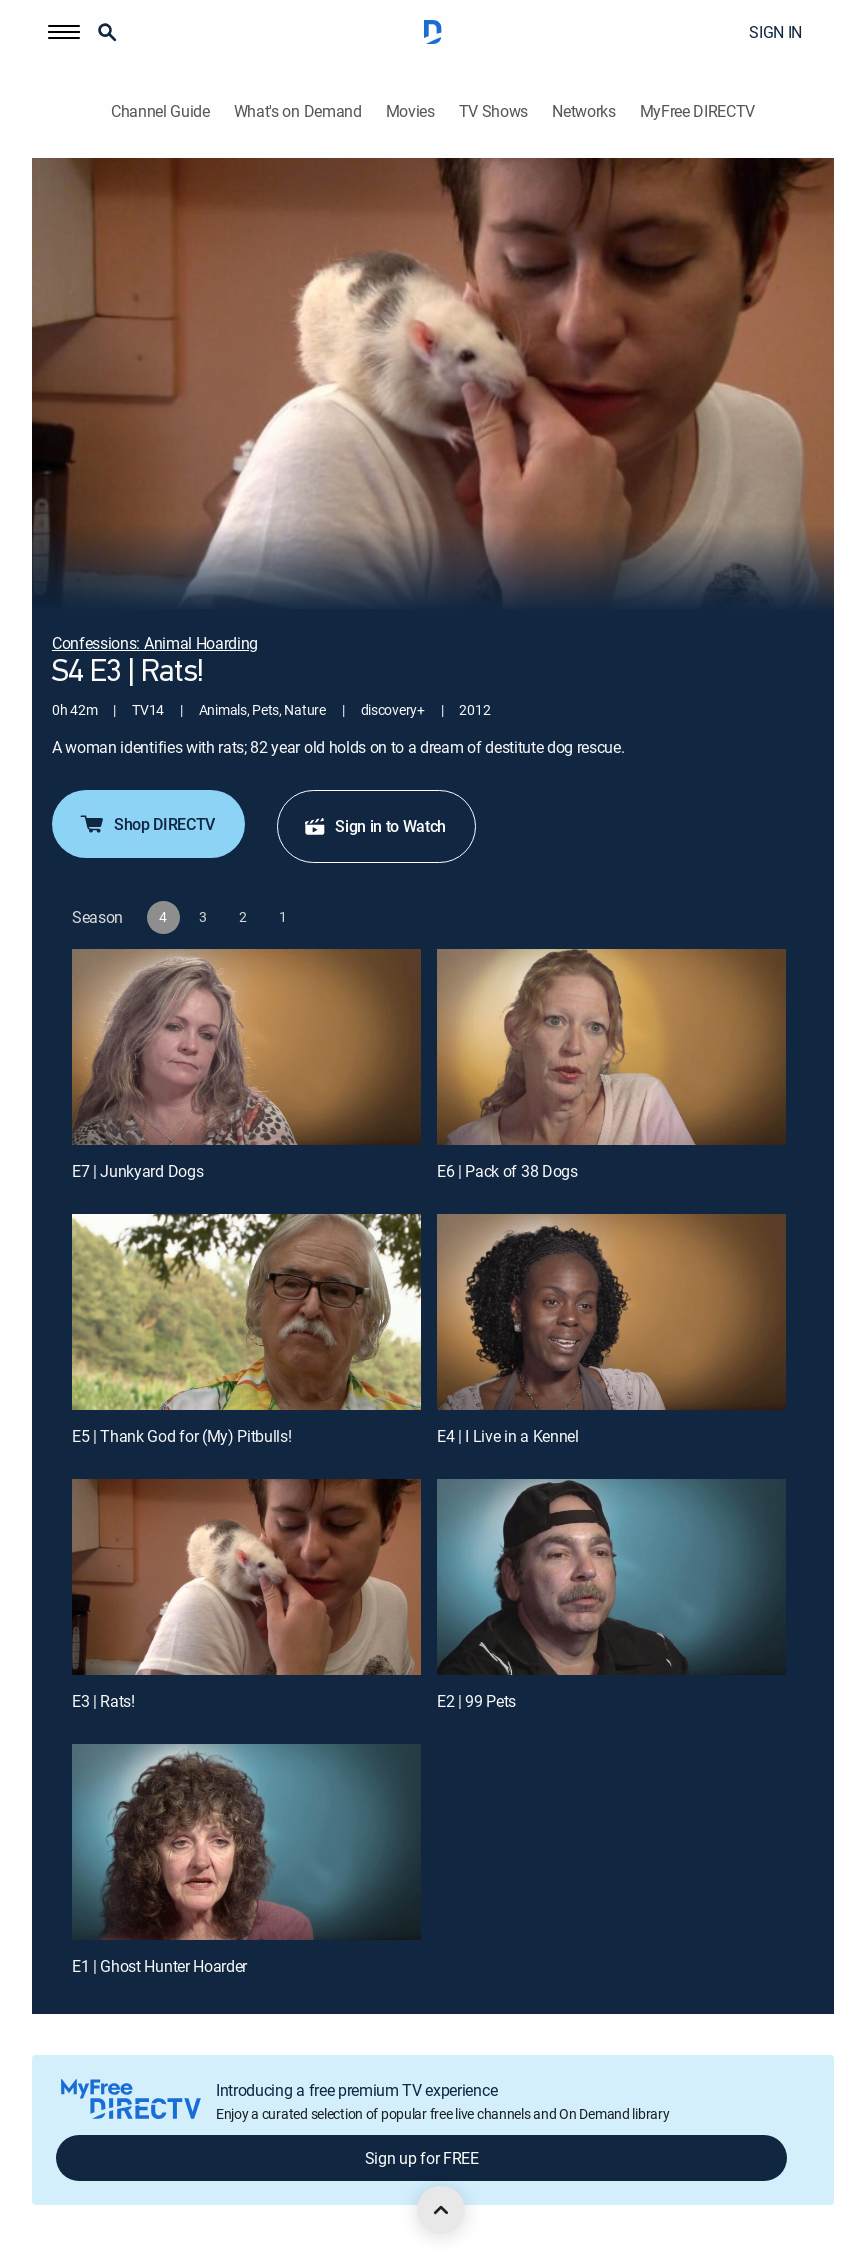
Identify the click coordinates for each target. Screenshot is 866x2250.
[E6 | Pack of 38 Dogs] (611, 1047)
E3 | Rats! (103, 1701)
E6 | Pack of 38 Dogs (507, 1171)
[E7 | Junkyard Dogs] (246, 1047)
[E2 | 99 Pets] (611, 1577)
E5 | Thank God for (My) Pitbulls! (181, 1436)
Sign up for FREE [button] (422, 2158)
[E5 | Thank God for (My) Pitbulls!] (246, 1312)
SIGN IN (775, 32)
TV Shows (493, 111)
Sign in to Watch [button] (374, 826)
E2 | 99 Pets (476, 1701)
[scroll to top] (441, 2210)
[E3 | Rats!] (246, 1577)
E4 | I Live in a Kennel (508, 1436)
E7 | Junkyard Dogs (137, 1171)
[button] (64, 32)
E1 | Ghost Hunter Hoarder (159, 1966)
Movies (410, 111)
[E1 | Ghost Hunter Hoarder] (246, 1842)
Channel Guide (160, 111)
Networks (583, 111)
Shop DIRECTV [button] (146, 824)
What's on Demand (298, 111)
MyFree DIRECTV (698, 111)
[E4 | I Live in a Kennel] (611, 1312)
